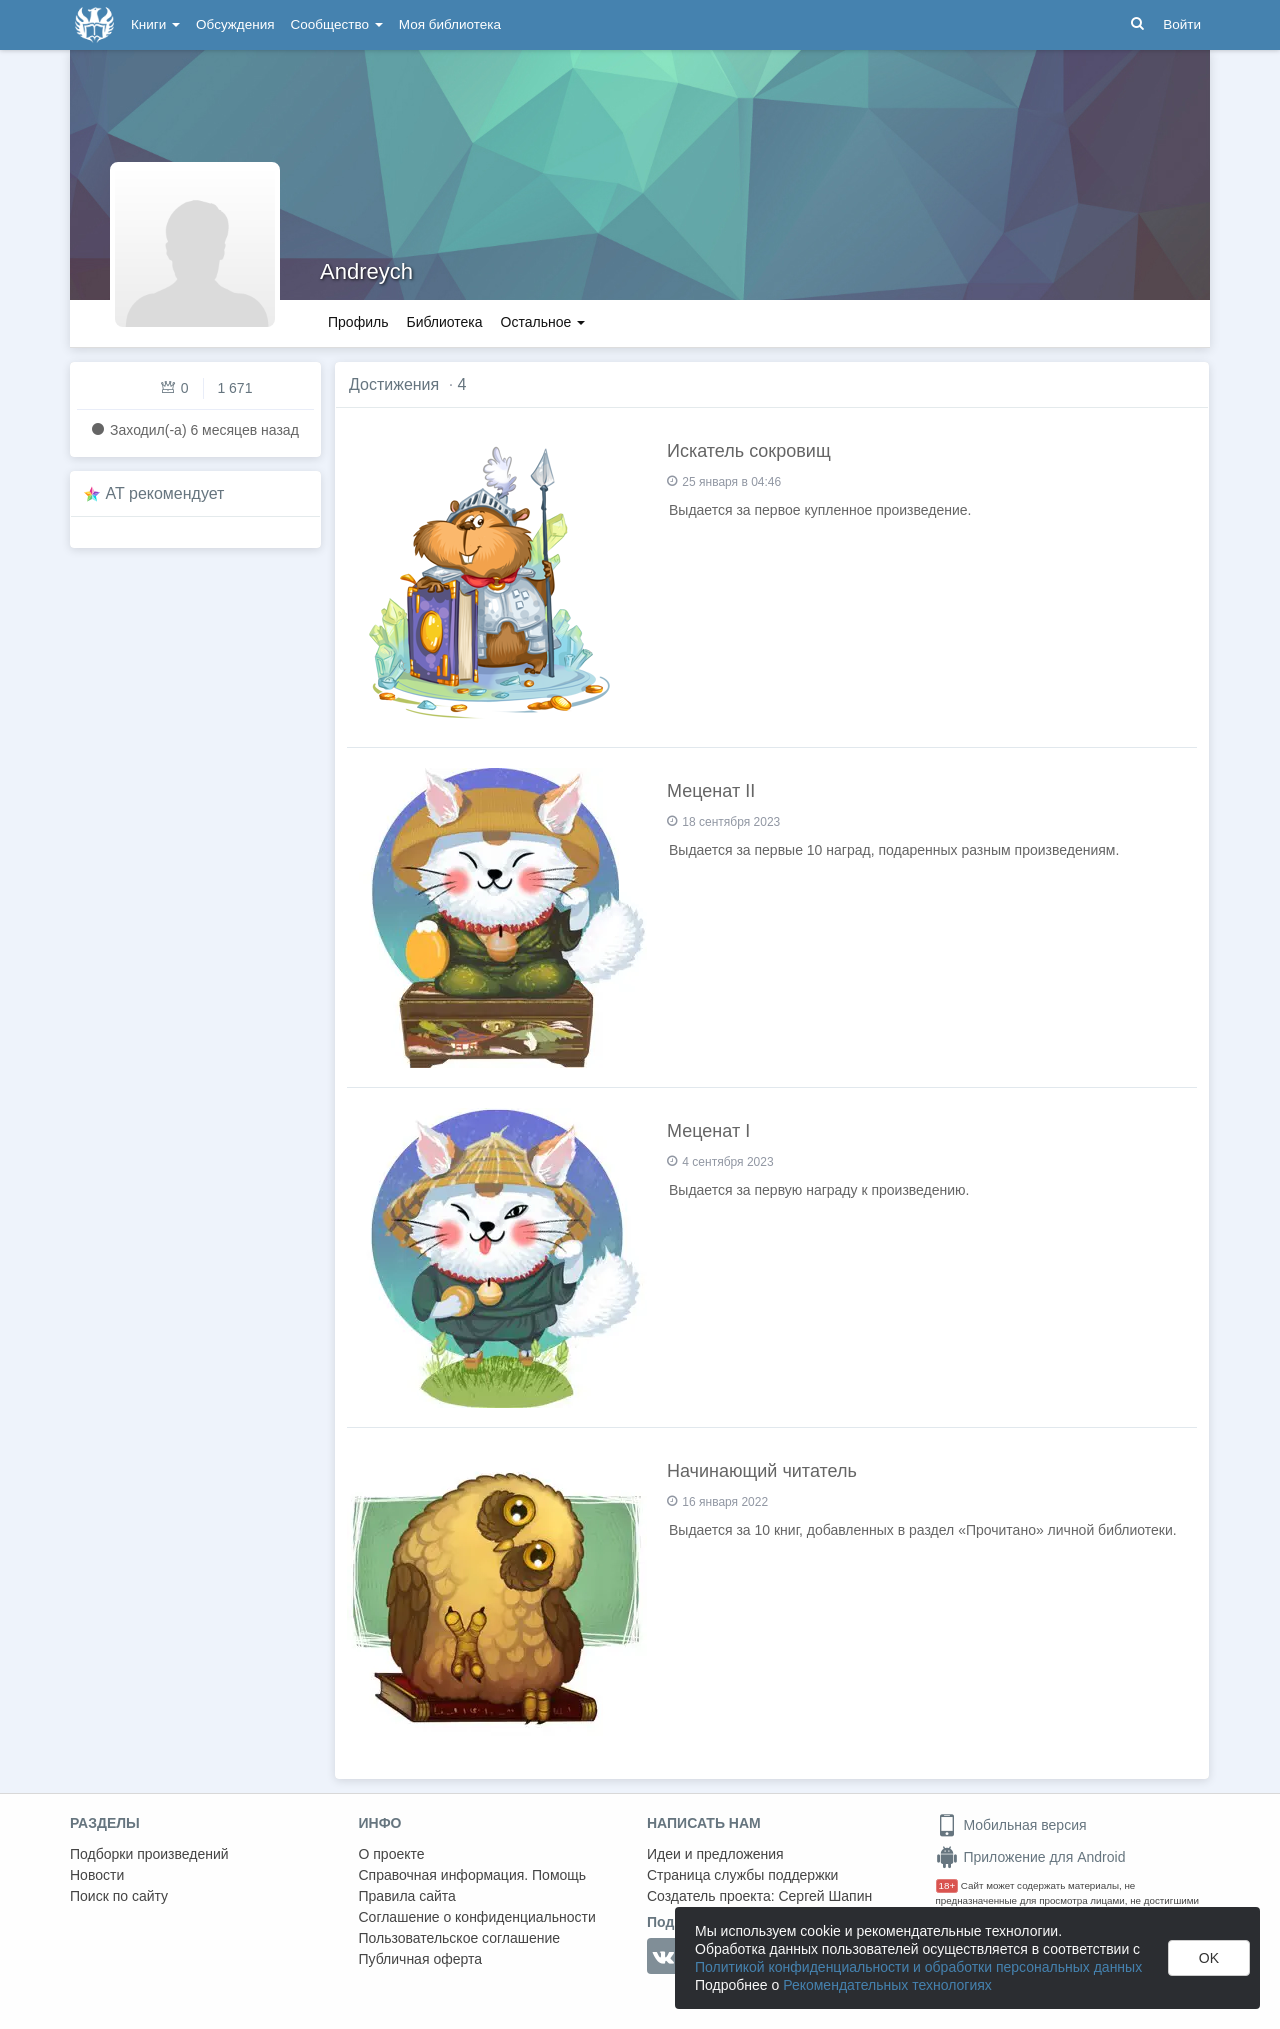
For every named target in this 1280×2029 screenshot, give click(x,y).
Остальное (543, 322)
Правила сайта (407, 1896)
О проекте (392, 1854)
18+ (947, 1885)
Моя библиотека (450, 24)
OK (1209, 1958)
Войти (1182, 24)
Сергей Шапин (825, 1896)
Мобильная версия (1011, 1825)
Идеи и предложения (715, 1854)
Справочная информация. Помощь (473, 1875)
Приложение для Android (1031, 1857)
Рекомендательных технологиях (887, 1985)
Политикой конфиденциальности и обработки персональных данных (918, 1967)
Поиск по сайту (119, 1896)
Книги (155, 24)
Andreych (366, 271)
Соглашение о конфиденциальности (477, 1917)
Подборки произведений (149, 1854)
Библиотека (444, 322)
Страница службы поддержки (742, 1875)
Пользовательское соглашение (460, 1938)
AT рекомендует (165, 493)
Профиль (358, 322)
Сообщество (337, 24)
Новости (97, 1875)
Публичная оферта (421, 1959)
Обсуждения (235, 24)
